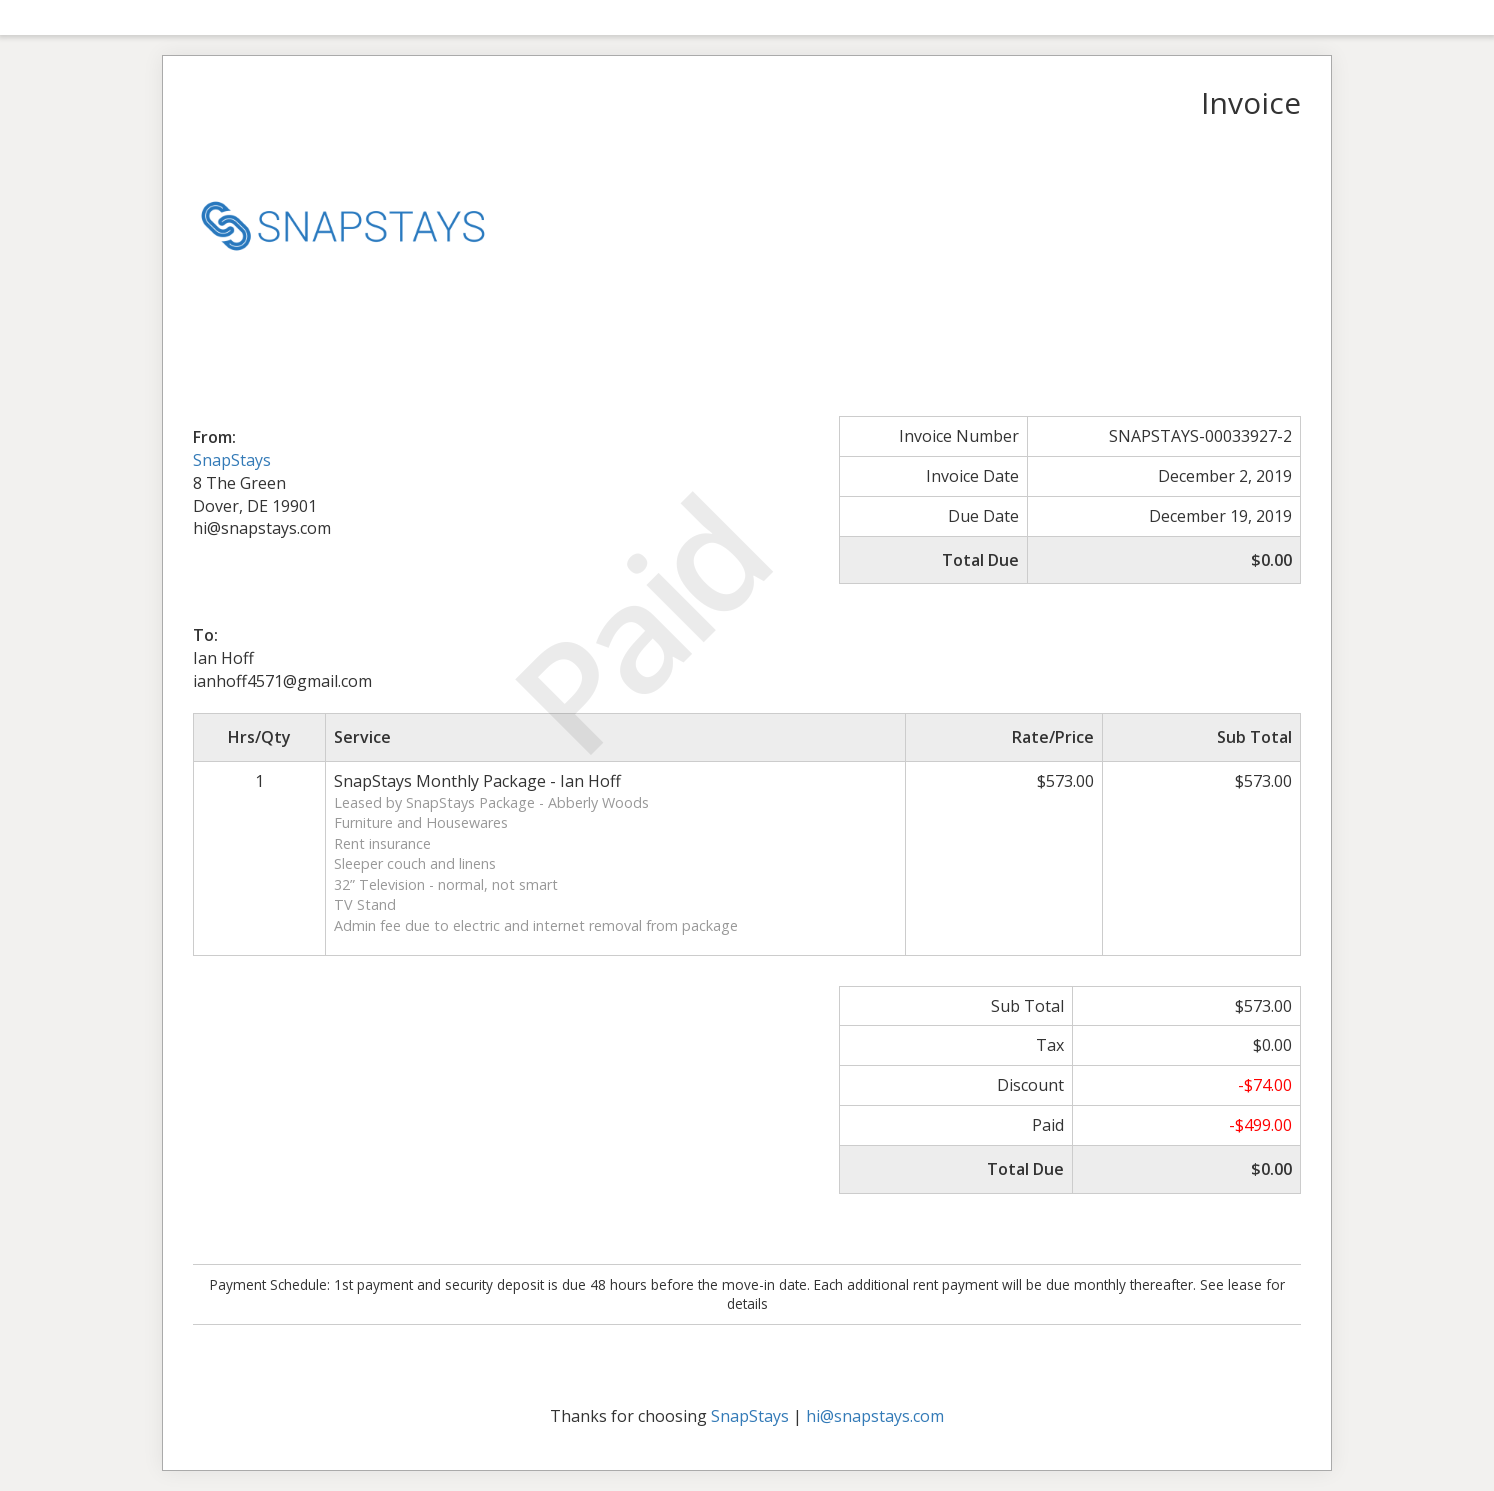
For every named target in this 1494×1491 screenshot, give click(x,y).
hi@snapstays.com (875, 1416)
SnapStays (232, 460)
